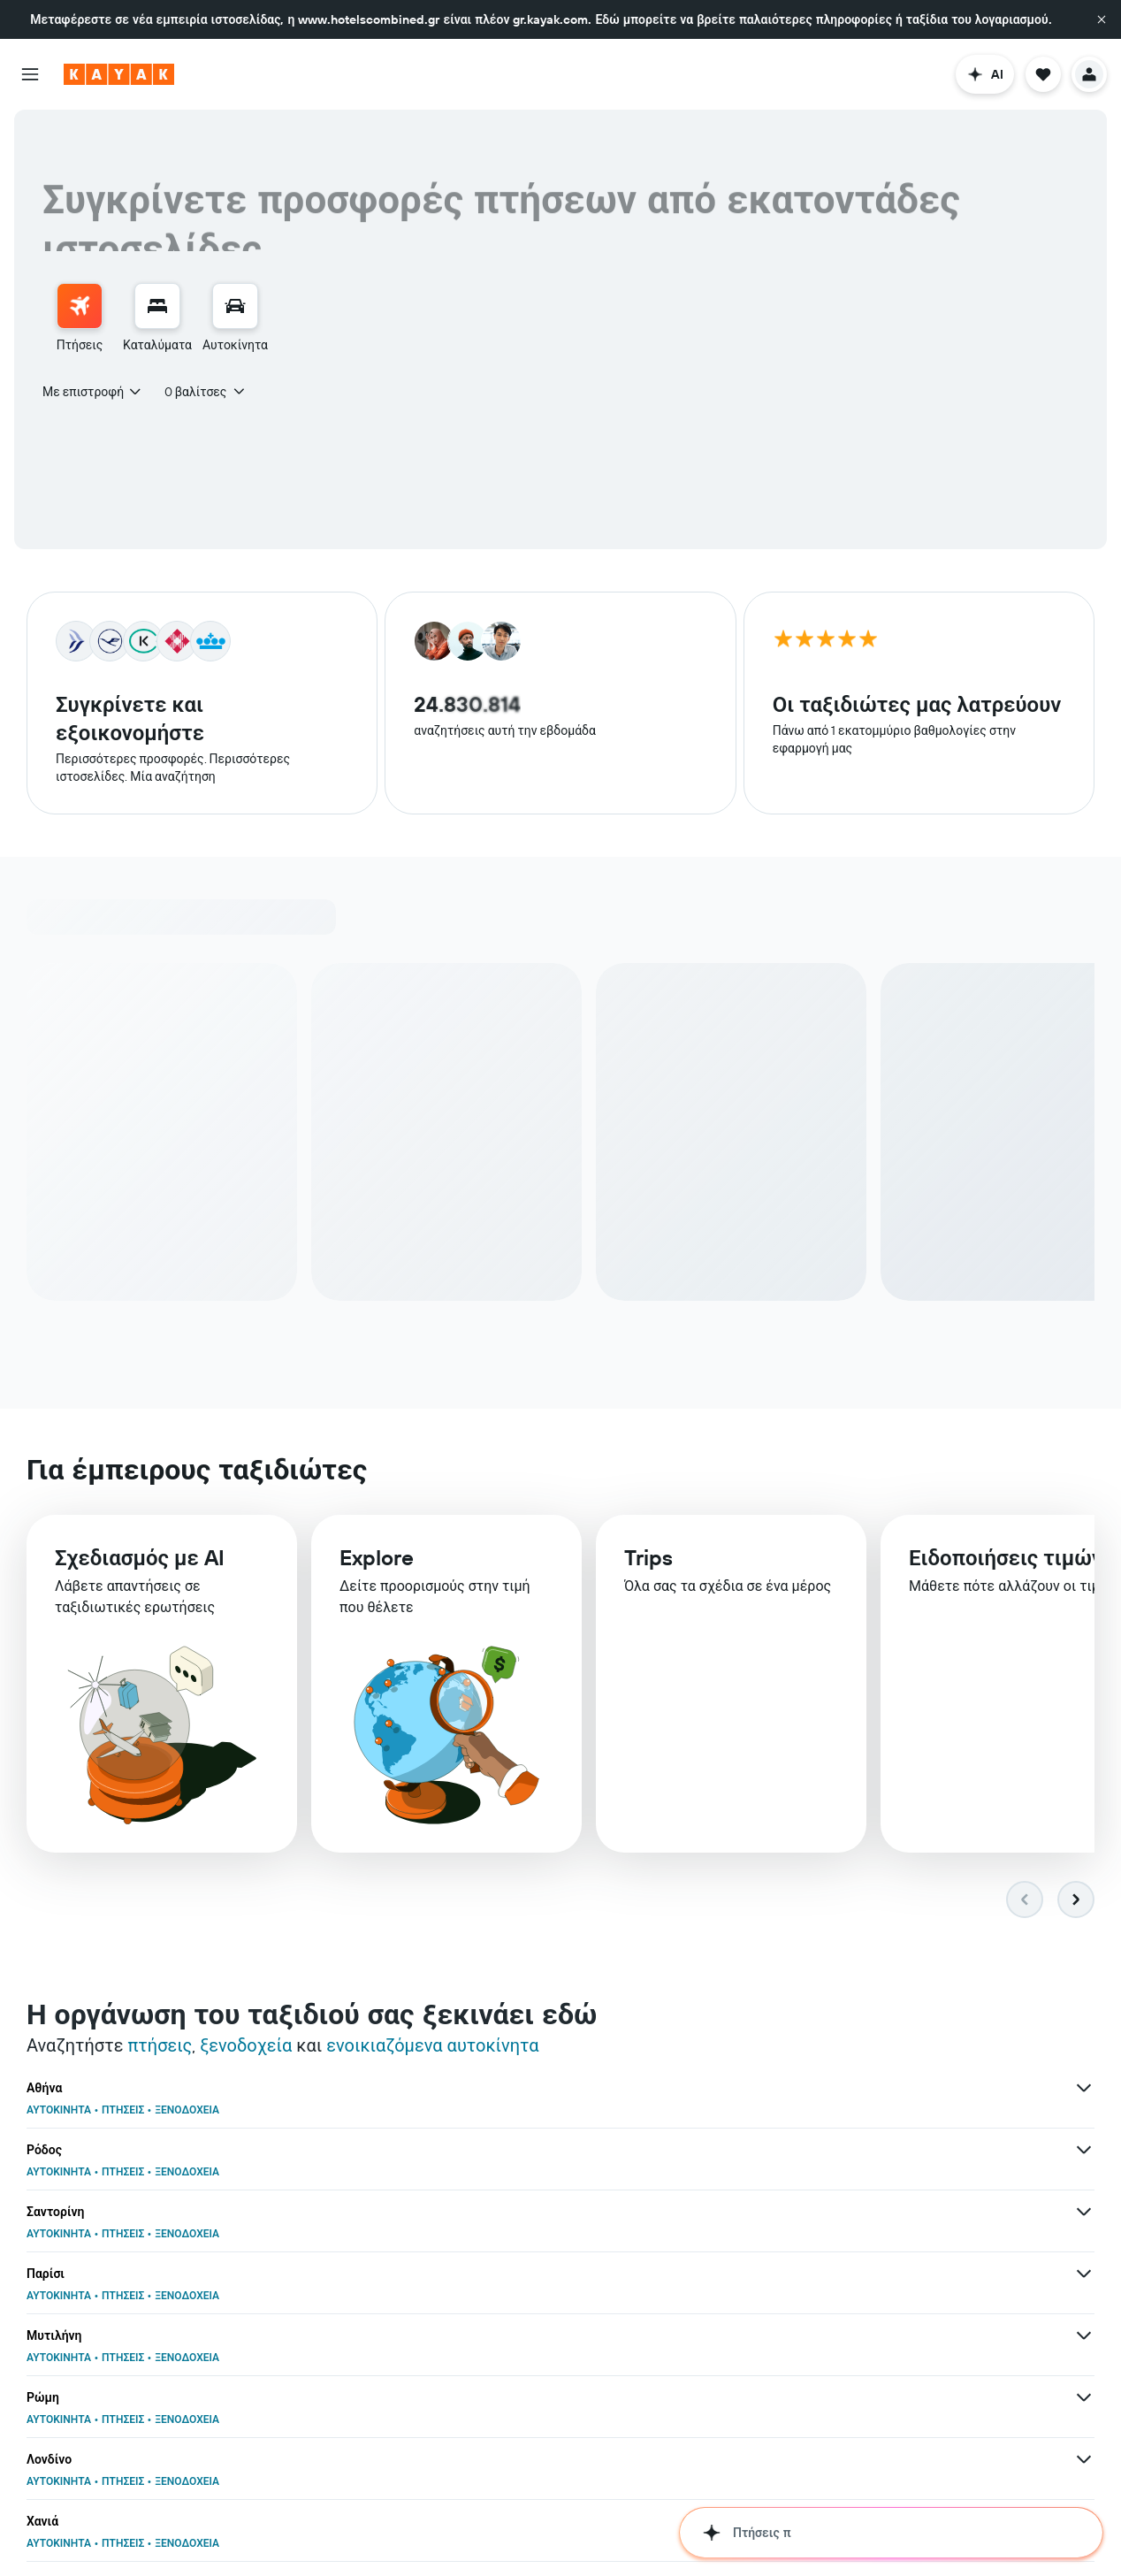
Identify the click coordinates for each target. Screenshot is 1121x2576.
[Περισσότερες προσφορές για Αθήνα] (348, 2090)
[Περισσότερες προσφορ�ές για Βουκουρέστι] (348, 2462)
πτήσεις (159, 2048)
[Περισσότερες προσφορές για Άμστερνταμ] (1083, 2338)
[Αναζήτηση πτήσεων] (80, 306)
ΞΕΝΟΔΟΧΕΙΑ (187, 2112)
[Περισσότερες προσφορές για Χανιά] (716, 2214)
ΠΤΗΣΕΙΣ (123, 2112)
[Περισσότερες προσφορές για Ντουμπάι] (716, 2400)
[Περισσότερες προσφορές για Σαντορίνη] (1083, 2090)
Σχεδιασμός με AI (140, 1564)
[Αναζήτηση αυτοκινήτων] (235, 306)
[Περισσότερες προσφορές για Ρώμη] (1083, 2152)
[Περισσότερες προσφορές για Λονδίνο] (348, 2214)
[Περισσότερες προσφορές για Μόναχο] (1083, 2400)
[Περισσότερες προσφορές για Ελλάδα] (348, 2523)
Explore (376, 1566)
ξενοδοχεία (246, 2048)
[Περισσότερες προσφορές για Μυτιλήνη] (716, 2152)
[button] (1101, 19)
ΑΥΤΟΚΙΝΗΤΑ (59, 2112)
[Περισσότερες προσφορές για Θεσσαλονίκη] (1083, 2276)
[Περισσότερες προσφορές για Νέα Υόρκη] (716, 2462)
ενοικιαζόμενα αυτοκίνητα (432, 2048)
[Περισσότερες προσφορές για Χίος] (348, 2400)
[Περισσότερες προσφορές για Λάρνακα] (348, 2338)
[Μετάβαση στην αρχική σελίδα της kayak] (119, 74)
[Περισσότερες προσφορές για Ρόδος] (716, 2090)
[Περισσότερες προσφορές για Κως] (348, 2276)
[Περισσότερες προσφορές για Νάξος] (1083, 2462)
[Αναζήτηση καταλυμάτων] (157, 306)
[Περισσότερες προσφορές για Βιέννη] (716, 2338)
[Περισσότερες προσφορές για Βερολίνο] (716, 2276)
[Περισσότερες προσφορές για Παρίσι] (348, 2152)
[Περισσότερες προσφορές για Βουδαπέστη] (1083, 2214)
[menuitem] (79, 318)
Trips (648, 1568)
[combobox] (92, 391)
